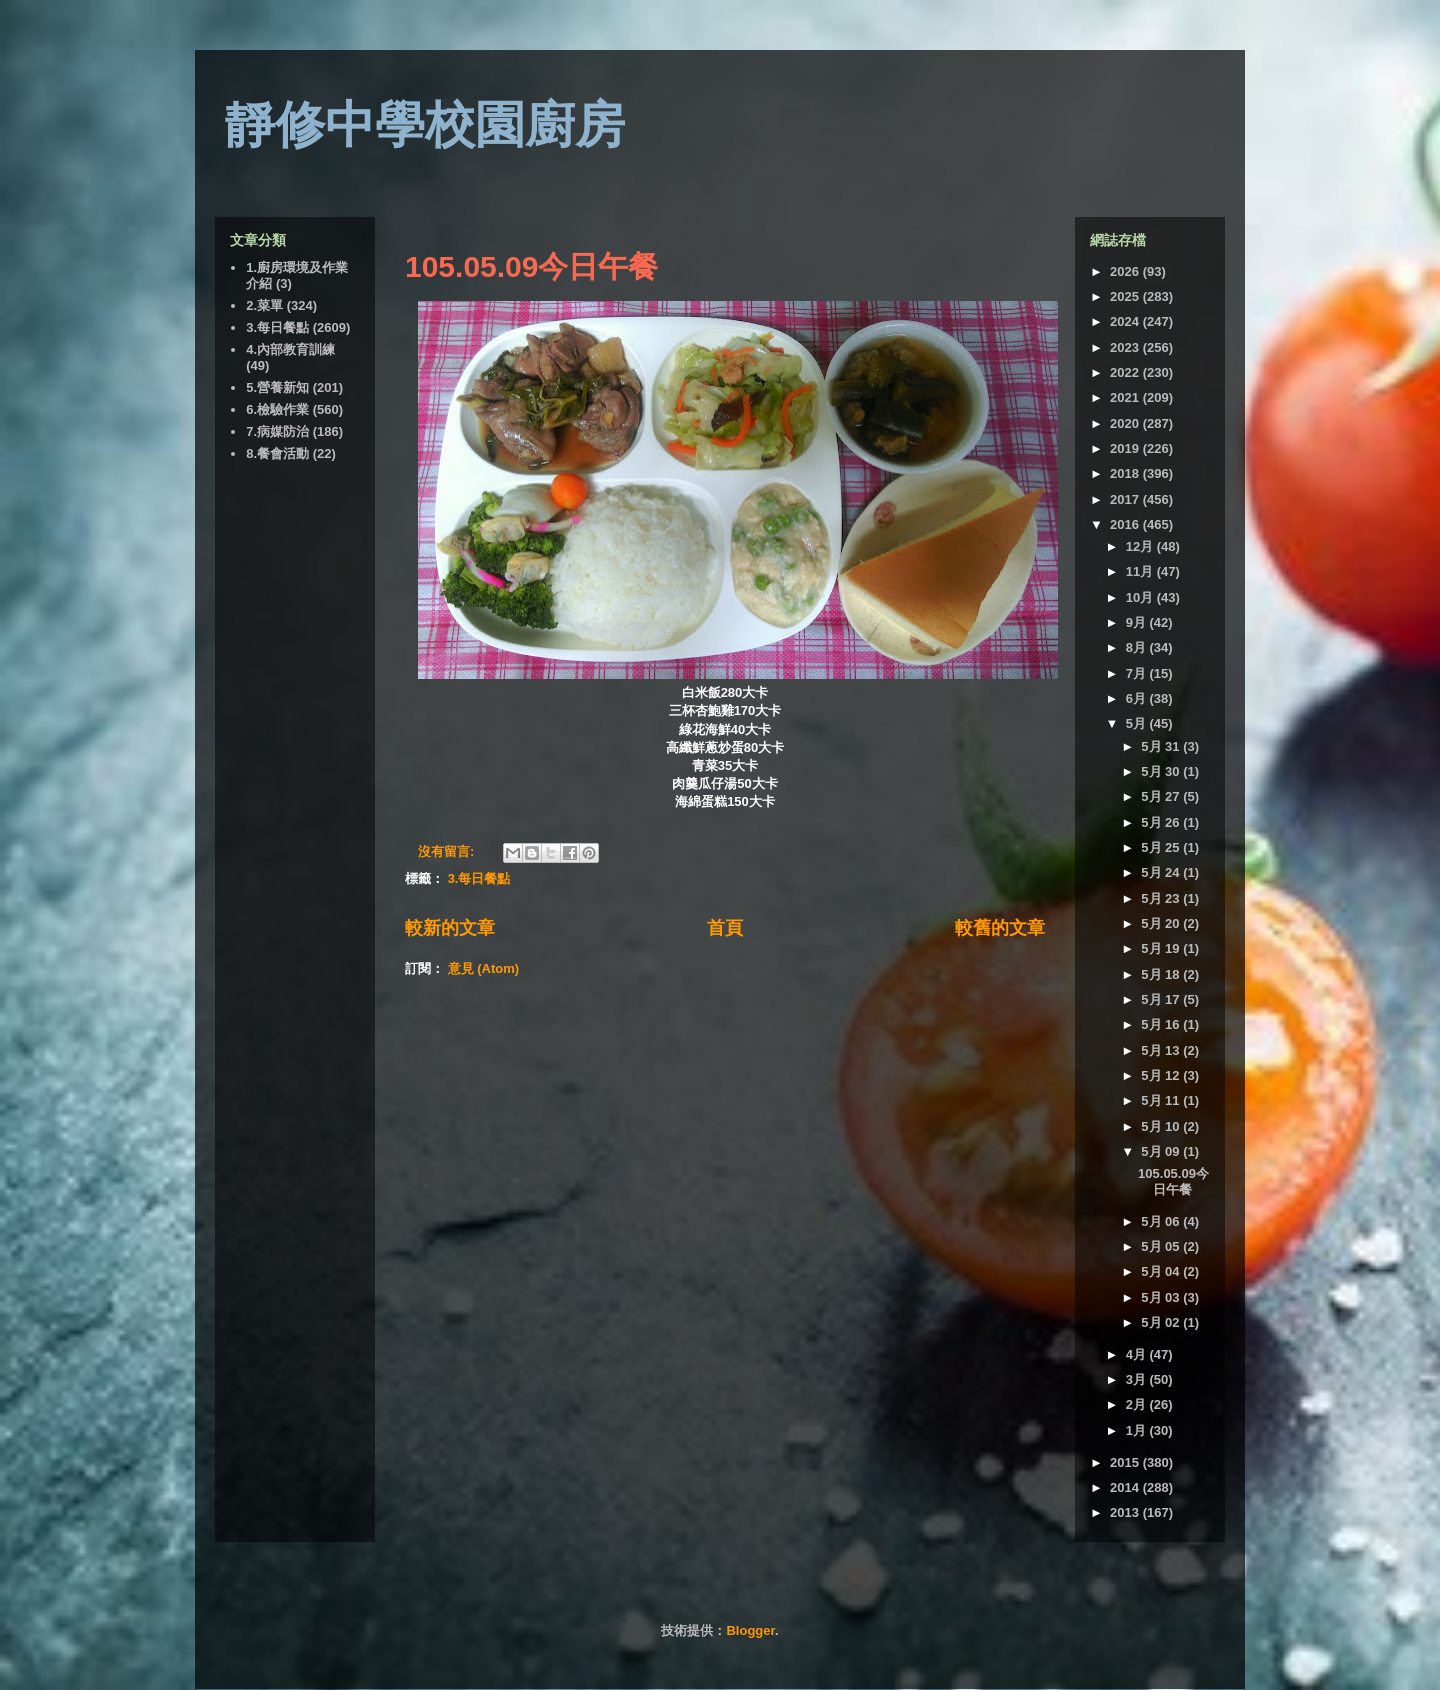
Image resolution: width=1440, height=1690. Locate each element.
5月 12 (1162, 1075)
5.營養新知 (277, 387)
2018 (1126, 473)
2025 (1126, 296)
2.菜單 (264, 305)
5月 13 (1162, 1050)
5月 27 (1162, 796)
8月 (1138, 647)
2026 (1126, 271)
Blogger (750, 1630)
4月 (1138, 1354)
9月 (1138, 622)
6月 (1138, 698)
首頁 (725, 928)
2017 (1126, 499)
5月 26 (1162, 822)
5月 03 (1162, 1297)
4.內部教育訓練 (290, 349)
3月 (1138, 1379)
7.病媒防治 (277, 431)
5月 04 (1162, 1271)
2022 (1126, 372)
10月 (1141, 597)
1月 (1138, 1430)
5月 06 (1162, 1221)
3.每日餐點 (479, 878)
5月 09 (1162, 1151)
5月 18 (1162, 974)
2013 (1126, 1512)
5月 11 (1162, 1100)
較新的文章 (450, 928)
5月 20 (1162, 923)
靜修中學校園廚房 (425, 125)
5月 (1138, 723)
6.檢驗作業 (277, 409)
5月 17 (1162, 999)
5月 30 (1162, 771)
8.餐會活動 (277, 453)
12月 (1141, 546)
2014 (1126, 1487)
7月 (1138, 673)
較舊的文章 (1000, 928)
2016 (1126, 524)
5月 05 (1162, 1246)
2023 (1126, 347)
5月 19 (1162, 948)
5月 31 (1162, 746)
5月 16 (1162, 1024)
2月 (1138, 1404)
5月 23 (1162, 898)
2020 (1126, 423)
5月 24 (1162, 872)
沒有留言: (448, 851)
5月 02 (1162, 1322)
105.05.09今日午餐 (531, 266)
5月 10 (1162, 1126)
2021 (1126, 397)
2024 (1126, 321)
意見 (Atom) (484, 968)
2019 (1126, 448)
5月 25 (1162, 847)
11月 (1141, 571)
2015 (1126, 1462)
